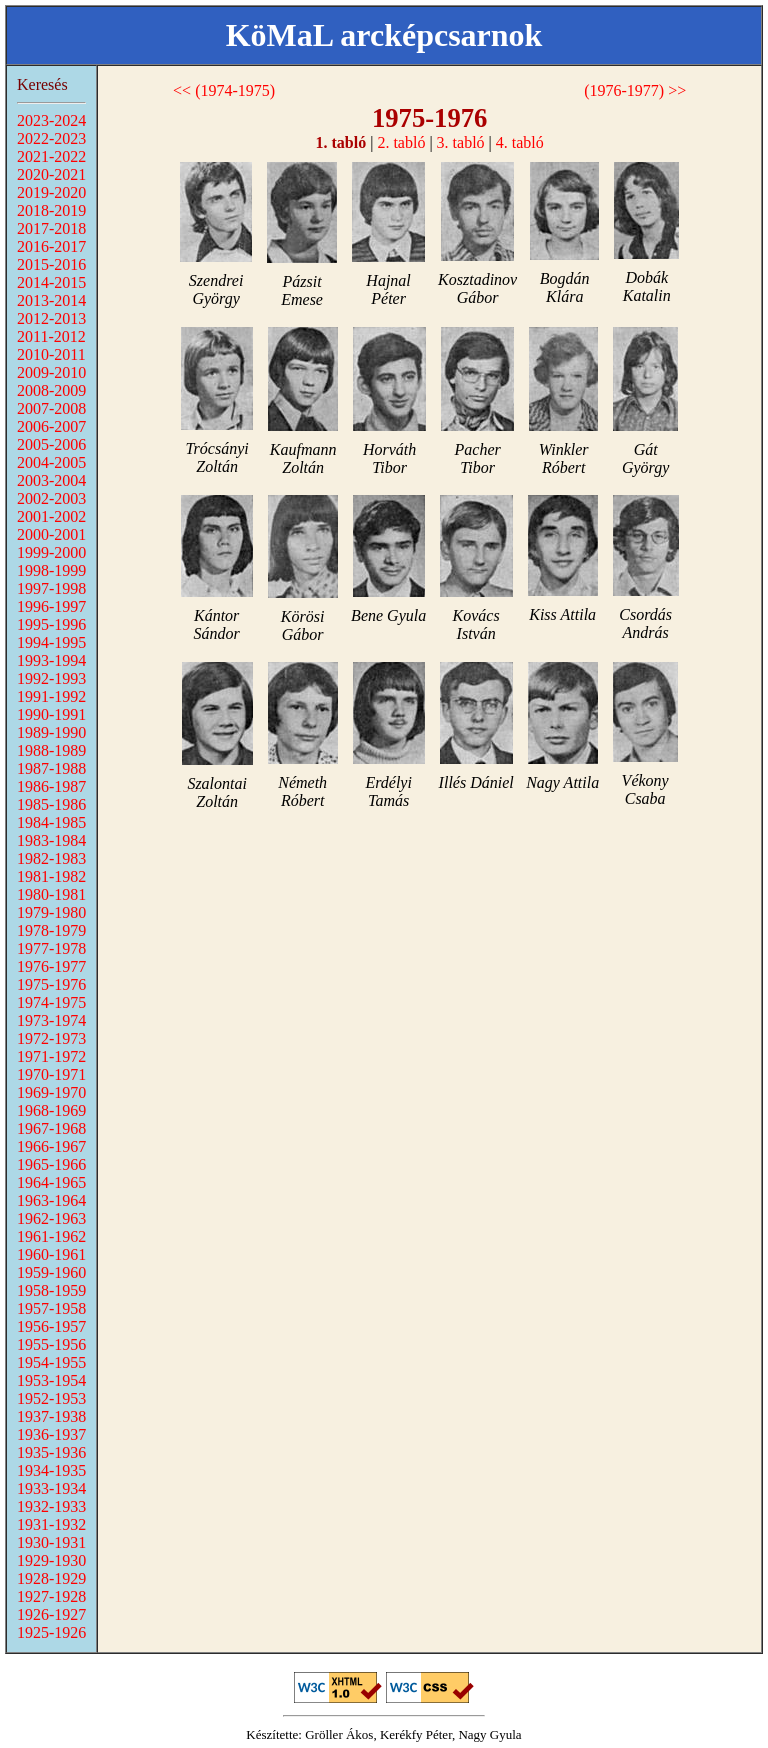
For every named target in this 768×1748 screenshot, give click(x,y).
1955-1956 (51, 1344)
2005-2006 (51, 444)
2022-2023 (51, 138)
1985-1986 (51, 804)
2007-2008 (51, 408)
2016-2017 (51, 246)
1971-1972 (51, 1056)
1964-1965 (51, 1182)
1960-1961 (51, 1254)
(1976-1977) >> (635, 90)
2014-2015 (51, 282)
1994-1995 (51, 642)
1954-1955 (51, 1362)
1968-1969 (51, 1110)
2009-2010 (51, 372)
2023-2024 (51, 120)
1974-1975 (51, 1002)
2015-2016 (51, 264)
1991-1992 (51, 696)
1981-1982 (51, 876)
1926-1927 (51, 1614)
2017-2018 (51, 228)
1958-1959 (51, 1290)
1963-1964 (51, 1200)
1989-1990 (51, 732)
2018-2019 (51, 210)
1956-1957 (51, 1326)
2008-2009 (51, 390)
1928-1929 (51, 1578)
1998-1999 (51, 570)
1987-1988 (51, 768)
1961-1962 (51, 1236)
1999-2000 (51, 552)
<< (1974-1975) (224, 90)
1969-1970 (51, 1092)
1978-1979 (51, 930)
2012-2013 (51, 318)
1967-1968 (51, 1128)
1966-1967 (51, 1146)
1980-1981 (51, 894)
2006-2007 (51, 426)
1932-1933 (51, 1506)
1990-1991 (51, 714)
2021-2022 (51, 156)
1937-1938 (51, 1416)
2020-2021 (51, 174)
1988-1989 (51, 750)
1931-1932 (51, 1524)
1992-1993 (51, 678)
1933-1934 (51, 1488)
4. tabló (520, 142)
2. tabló (401, 142)
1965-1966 (51, 1164)
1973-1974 (51, 1020)
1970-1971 (51, 1074)
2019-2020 (51, 192)
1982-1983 (51, 858)
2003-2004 (51, 480)
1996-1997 (51, 606)
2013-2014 (51, 300)
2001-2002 (51, 516)
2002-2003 (51, 498)
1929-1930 (51, 1560)
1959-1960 (51, 1272)
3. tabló (461, 142)
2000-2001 (51, 534)
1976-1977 (51, 966)
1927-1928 (51, 1596)
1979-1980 (51, 912)
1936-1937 (51, 1434)
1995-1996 (51, 624)
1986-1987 (51, 786)
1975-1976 (51, 984)
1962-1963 (51, 1218)
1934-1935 (51, 1470)
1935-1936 (51, 1452)
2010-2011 (51, 354)
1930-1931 (51, 1542)
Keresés (42, 84)
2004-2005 (51, 462)
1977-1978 (51, 948)
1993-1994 (51, 660)
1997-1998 (51, 588)
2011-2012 (51, 336)
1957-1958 (51, 1308)
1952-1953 (51, 1398)
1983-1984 (51, 840)
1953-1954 (51, 1380)
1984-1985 (51, 822)
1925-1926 (51, 1632)
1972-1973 (51, 1038)
